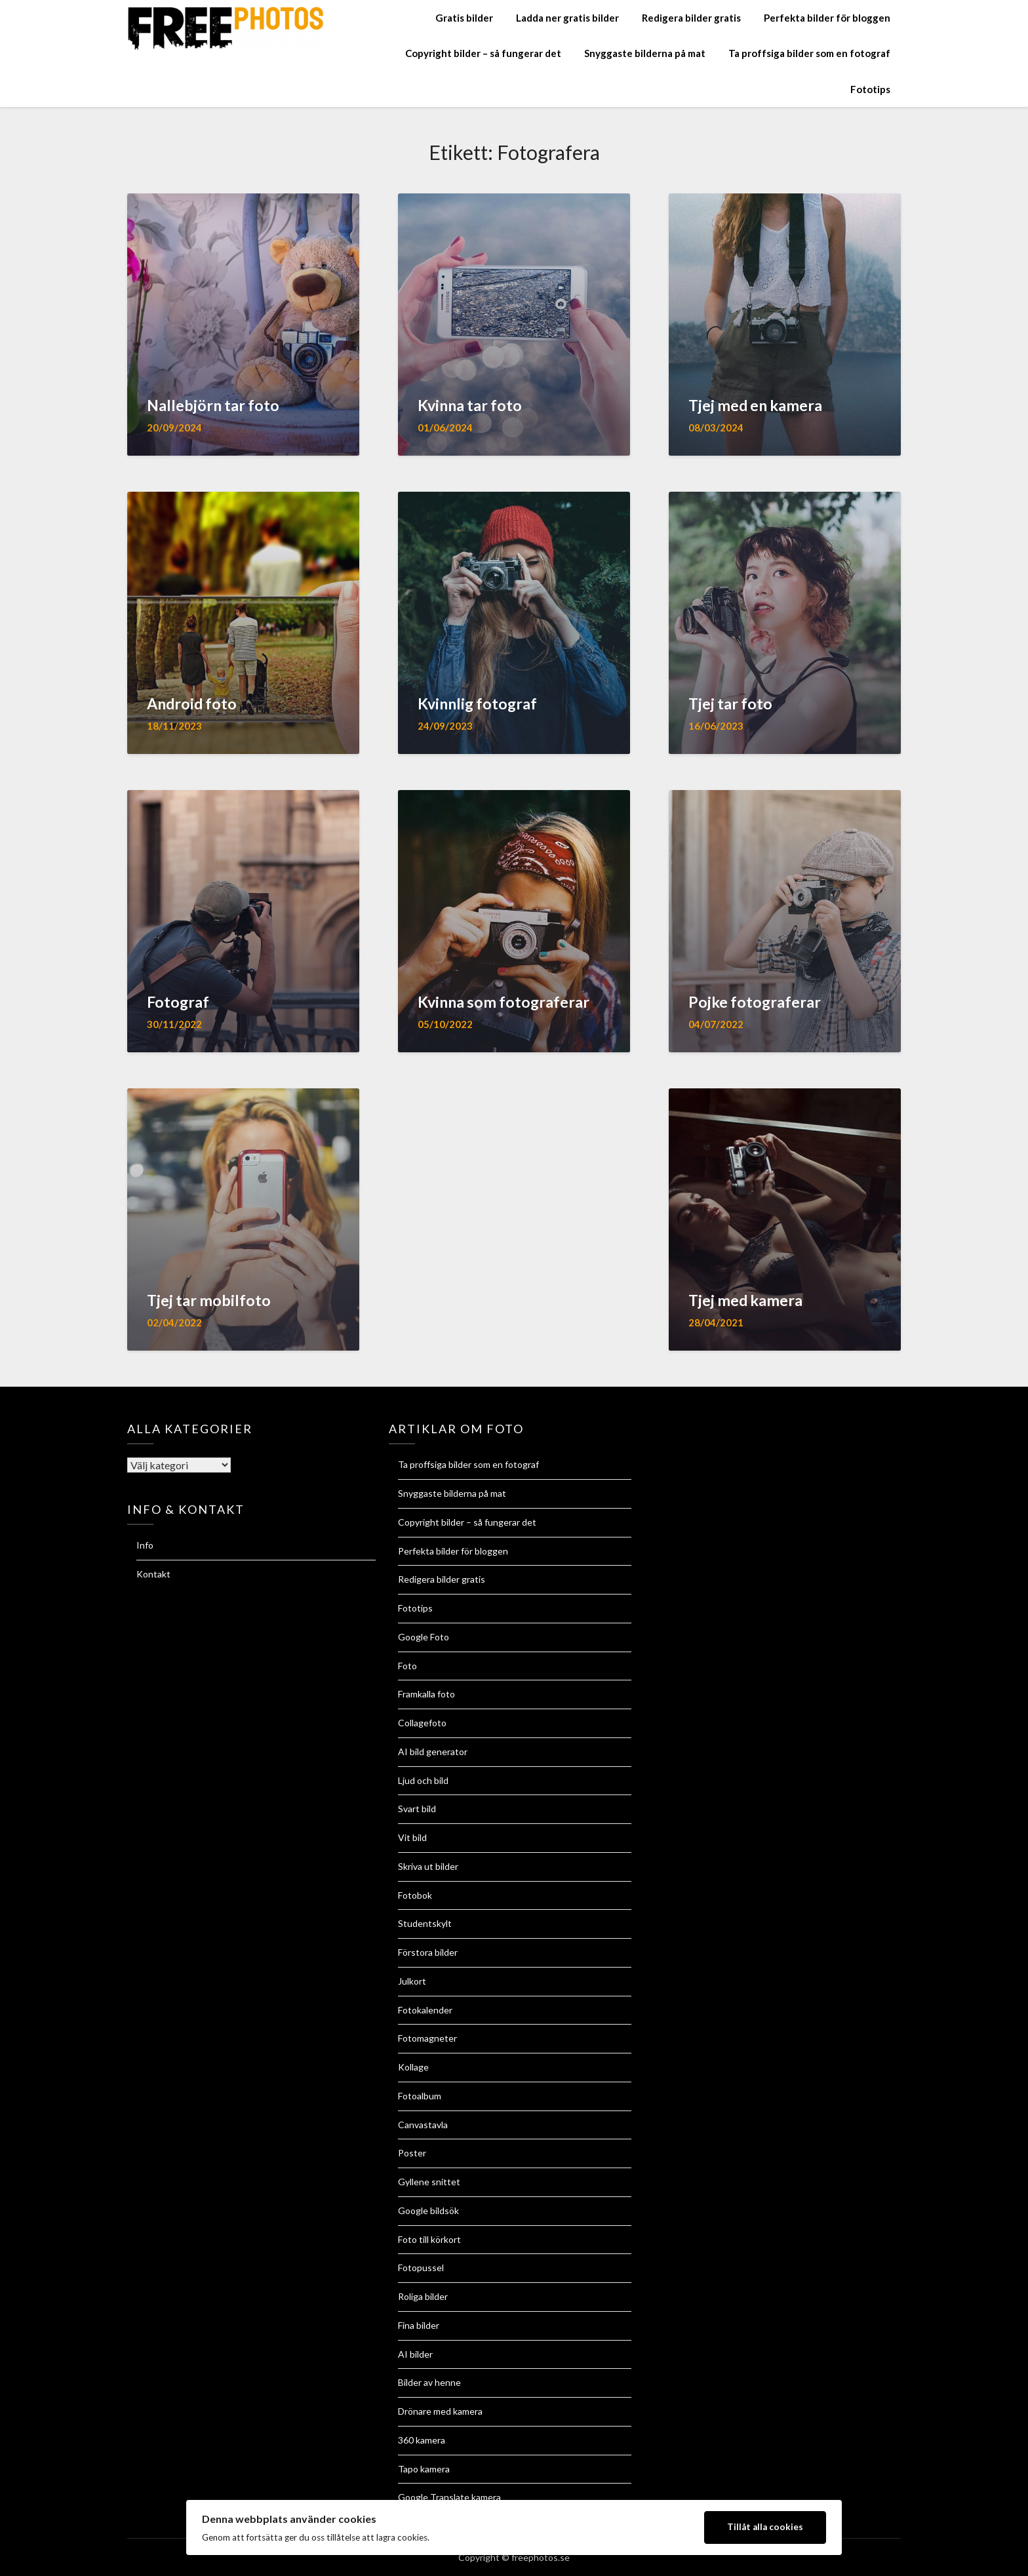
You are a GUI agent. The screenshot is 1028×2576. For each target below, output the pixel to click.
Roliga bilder (423, 2296)
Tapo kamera (424, 2468)
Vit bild (412, 1837)
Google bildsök (428, 2210)
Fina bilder (418, 2325)
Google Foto (423, 1636)
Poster (412, 2152)
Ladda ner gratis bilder (567, 18)
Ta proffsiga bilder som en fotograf (809, 53)
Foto (407, 1665)
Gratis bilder (464, 18)
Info (144, 1545)
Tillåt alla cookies (765, 2527)
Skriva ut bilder (428, 1866)
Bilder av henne (429, 2382)
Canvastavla (423, 2124)
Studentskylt (425, 1923)
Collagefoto (422, 1722)
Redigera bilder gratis (691, 18)
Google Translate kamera (449, 2497)
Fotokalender (425, 2009)
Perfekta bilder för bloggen (827, 18)
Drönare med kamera (440, 2411)
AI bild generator (432, 1751)
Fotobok (415, 1895)
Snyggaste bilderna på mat (644, 53)
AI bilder (415, 2354)
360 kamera (421, 2440)
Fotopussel (421, 2267)
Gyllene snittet (429, 2181)
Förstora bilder (428, 1952)
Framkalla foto (426, 1693)
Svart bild (417, 1808)
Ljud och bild (423, 1780)
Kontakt (153, 1573)
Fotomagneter (427, 2038)
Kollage (413, 2066)
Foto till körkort (429, 2239)
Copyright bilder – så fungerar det (483, 53)
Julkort (412, 1981)
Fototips (870, 89)
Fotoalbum (419, 2095)
